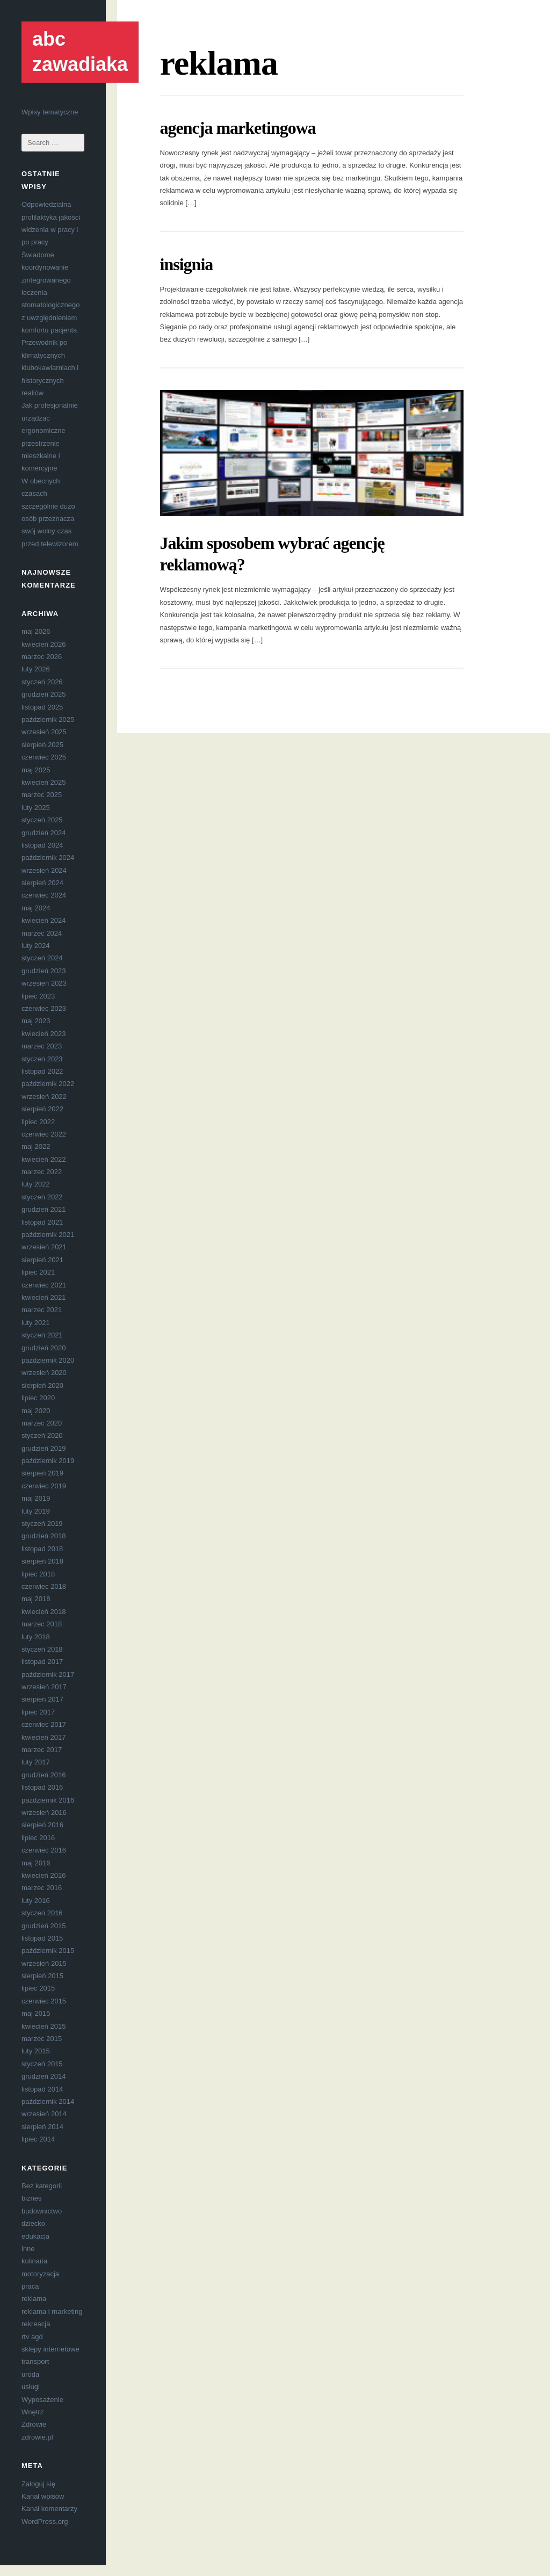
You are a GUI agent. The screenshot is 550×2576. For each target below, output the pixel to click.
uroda (30, 2374)
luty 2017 (35, 1762)
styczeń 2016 (42, 1913)
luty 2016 (35, 1901)
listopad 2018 (42, 1549)
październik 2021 (47, 1235)
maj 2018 (35, 1599)
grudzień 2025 (43, 694)
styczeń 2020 (42, 1435)
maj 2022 (35, 1146)
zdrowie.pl (37, 2437)
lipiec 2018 (38, 1574)
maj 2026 (35, 631)
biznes (31, 2198)
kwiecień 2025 (43, 782)
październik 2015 (47, 1951)
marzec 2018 (41, 1624)
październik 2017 (47, 1674)
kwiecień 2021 (43, 1297)
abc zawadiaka (80, 51)
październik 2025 (47, 719)
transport (35, 2361)
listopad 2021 (42, 1222)
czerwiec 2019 (43, 1486)
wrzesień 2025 (44, 732)
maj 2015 (35, 2013)
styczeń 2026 (42, 682)
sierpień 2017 (42, 1699)
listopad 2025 (42, 707)
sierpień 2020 (42, 1385)
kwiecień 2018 (43, 1612)
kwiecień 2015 (43, 2026)
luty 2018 (35, 1637)
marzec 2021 (41, 1310)
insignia (186, 264)
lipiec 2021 (38, 1272)
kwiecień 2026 (43, 644)
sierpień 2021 (42, 1260)
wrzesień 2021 (44, 1247)
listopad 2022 (42, 1071)
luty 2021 (35, 1323)
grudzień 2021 (43, 1209)
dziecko (33, 2223)
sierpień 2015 (42, 1976)
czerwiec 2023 (43, 1008)
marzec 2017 (41, 1750)
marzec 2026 (41, 657)
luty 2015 (35, 2051)
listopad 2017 (42, 1662)
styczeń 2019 (42, 1523)
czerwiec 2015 (43, 2001)
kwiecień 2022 (43, 1159)
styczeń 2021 (42, 1335)
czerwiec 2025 (43, 757)
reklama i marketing (51, 2311)
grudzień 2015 (43, 1926)
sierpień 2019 (42, 1473)
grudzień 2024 (43, 833)
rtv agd (32, 2337)
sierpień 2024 (42, 883)
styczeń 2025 (42, 820)
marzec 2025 (41, 795)
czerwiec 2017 (43, 1724)
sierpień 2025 (42, 745)
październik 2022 (47, 1084)
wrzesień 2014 (44, 2114)
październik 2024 (47, 857)
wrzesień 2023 (44, 983)
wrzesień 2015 (44, 1963)
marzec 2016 (41, 1888)
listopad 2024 (42, 845)
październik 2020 (47, 1360)
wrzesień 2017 (44, 1687)
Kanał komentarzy (49, 2509)
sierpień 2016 (42, 1825)
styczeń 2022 (42, 1197)
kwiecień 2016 (43, 1875)
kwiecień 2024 (43, 920)
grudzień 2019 (43, 1448)
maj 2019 (35, 1498)
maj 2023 (35, 1021)
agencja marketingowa (238, 128)
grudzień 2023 (43, 971)
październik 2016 (47, 1800)
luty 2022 (35, 1184)
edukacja (35, 2236)
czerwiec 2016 (43, 1850)
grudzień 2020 (43, 1348)
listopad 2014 (42, 2089)
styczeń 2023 (42, 1059)
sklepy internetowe (50, 2349)
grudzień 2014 (43, 2076)
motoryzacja (40, 2274)
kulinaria (34, 2261)
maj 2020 (35, 1411)
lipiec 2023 (38, 996)
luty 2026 (35, 669)
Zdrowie (33, 2424)
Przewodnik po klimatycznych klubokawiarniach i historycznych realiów (49, 367)
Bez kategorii (41, 2186)
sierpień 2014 (42, 2127)
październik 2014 (47, 2101)
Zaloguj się (38, 2484)
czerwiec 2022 (43, 1134)
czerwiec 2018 (43, 1586)
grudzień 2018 (43, 1536)
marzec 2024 (41, 933)
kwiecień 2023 (43, 1034)
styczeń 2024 (42, 958)
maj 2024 (35, 908)
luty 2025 (35, 808)
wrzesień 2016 (44, 1812)
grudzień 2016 (43, 1775)
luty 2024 (35, 946)
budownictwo (41, 2211)
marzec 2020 (41, 1423)
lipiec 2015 (38, 1988)
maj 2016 (35, 1863)
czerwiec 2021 (43, 1285)
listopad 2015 (42, 1938)
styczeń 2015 (42, 2064)
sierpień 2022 (42, 1109)
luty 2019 (35, 1511)
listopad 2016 (42, 1787)
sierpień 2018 (42, 1561)
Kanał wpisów (42, 2496)
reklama (33, 2299)
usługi (30, 2387)
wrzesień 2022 (44, 1096)
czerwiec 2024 (43, 895)
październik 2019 (47, 1461)
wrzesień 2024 (44, 870)
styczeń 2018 (42, 1649)
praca (30, 2286)
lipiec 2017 (38, 1712)
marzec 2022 (41, 1172)
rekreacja (35, 2324)
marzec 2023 (41, 1046)
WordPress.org (44, 2521)
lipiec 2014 (38, 2139)
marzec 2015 (41, 2039)
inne (28, 2249)
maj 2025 (35, 770)
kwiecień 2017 (43, 1737)
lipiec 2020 (38, 1398)
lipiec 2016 (38, 1838)
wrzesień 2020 (44, 1373)
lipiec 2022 (38, 1122)
